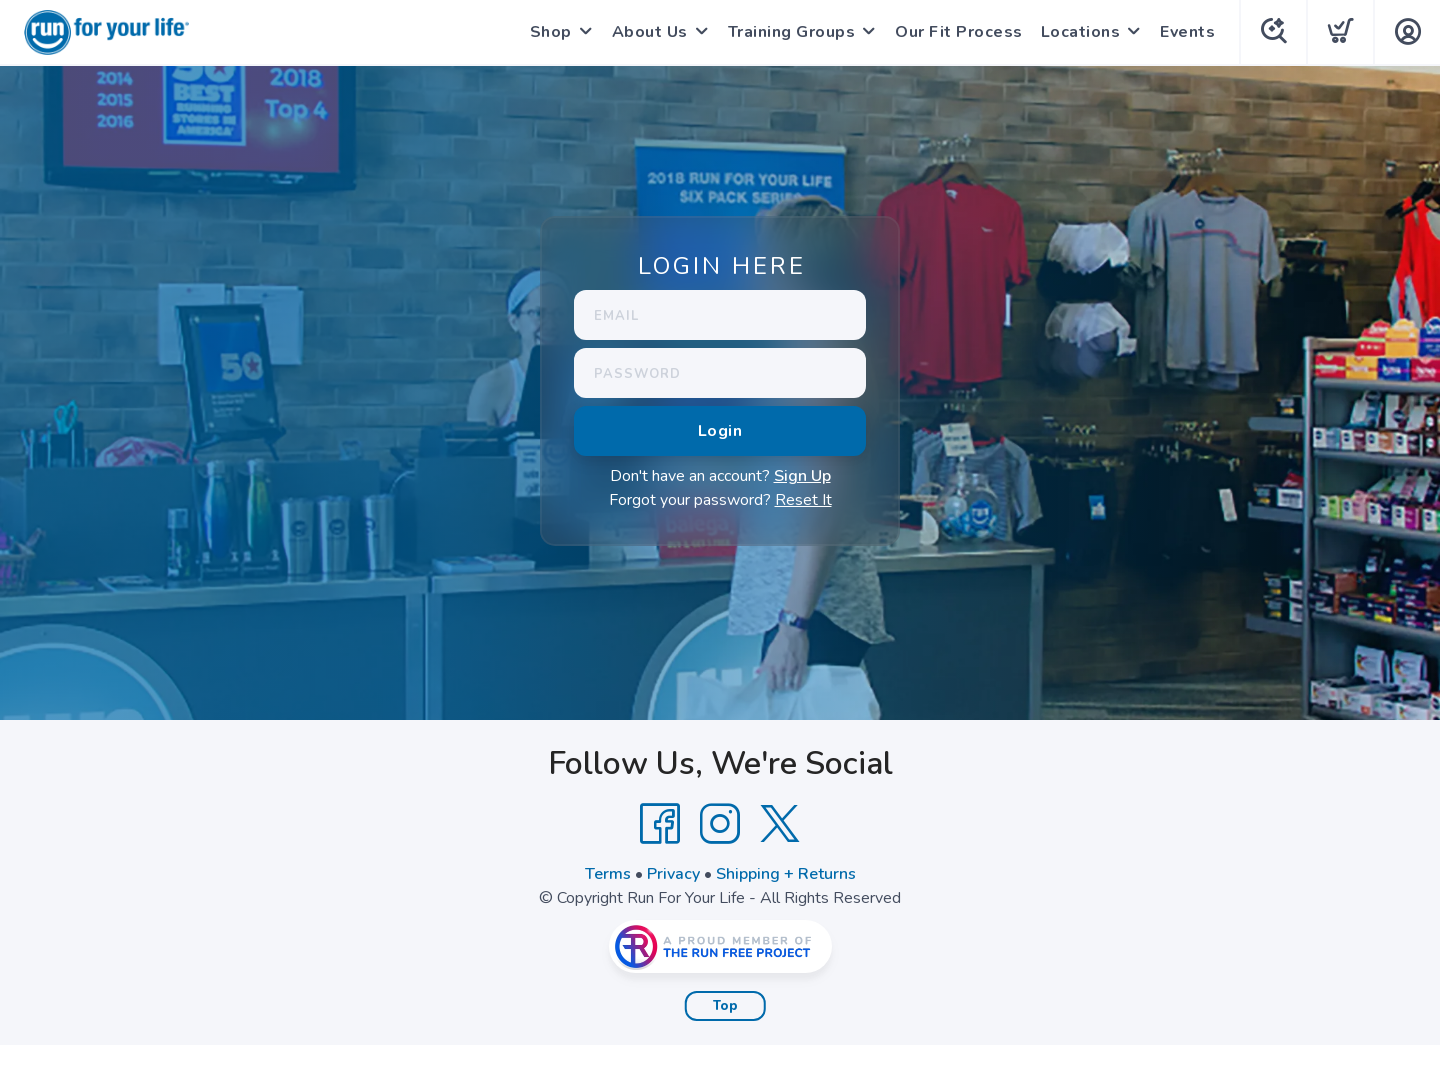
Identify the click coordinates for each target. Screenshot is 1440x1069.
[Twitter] (780, 824)
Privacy (673, 874)
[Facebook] (660, 824)
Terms (608, 874)
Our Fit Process (959, 32)
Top (725, 1006)
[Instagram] (720, 824)
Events (1187, 32)
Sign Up (802, 476)
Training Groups (792, 32)
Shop (551, 32)
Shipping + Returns (786, 874)
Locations (1081, 32)
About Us (650, 32)
